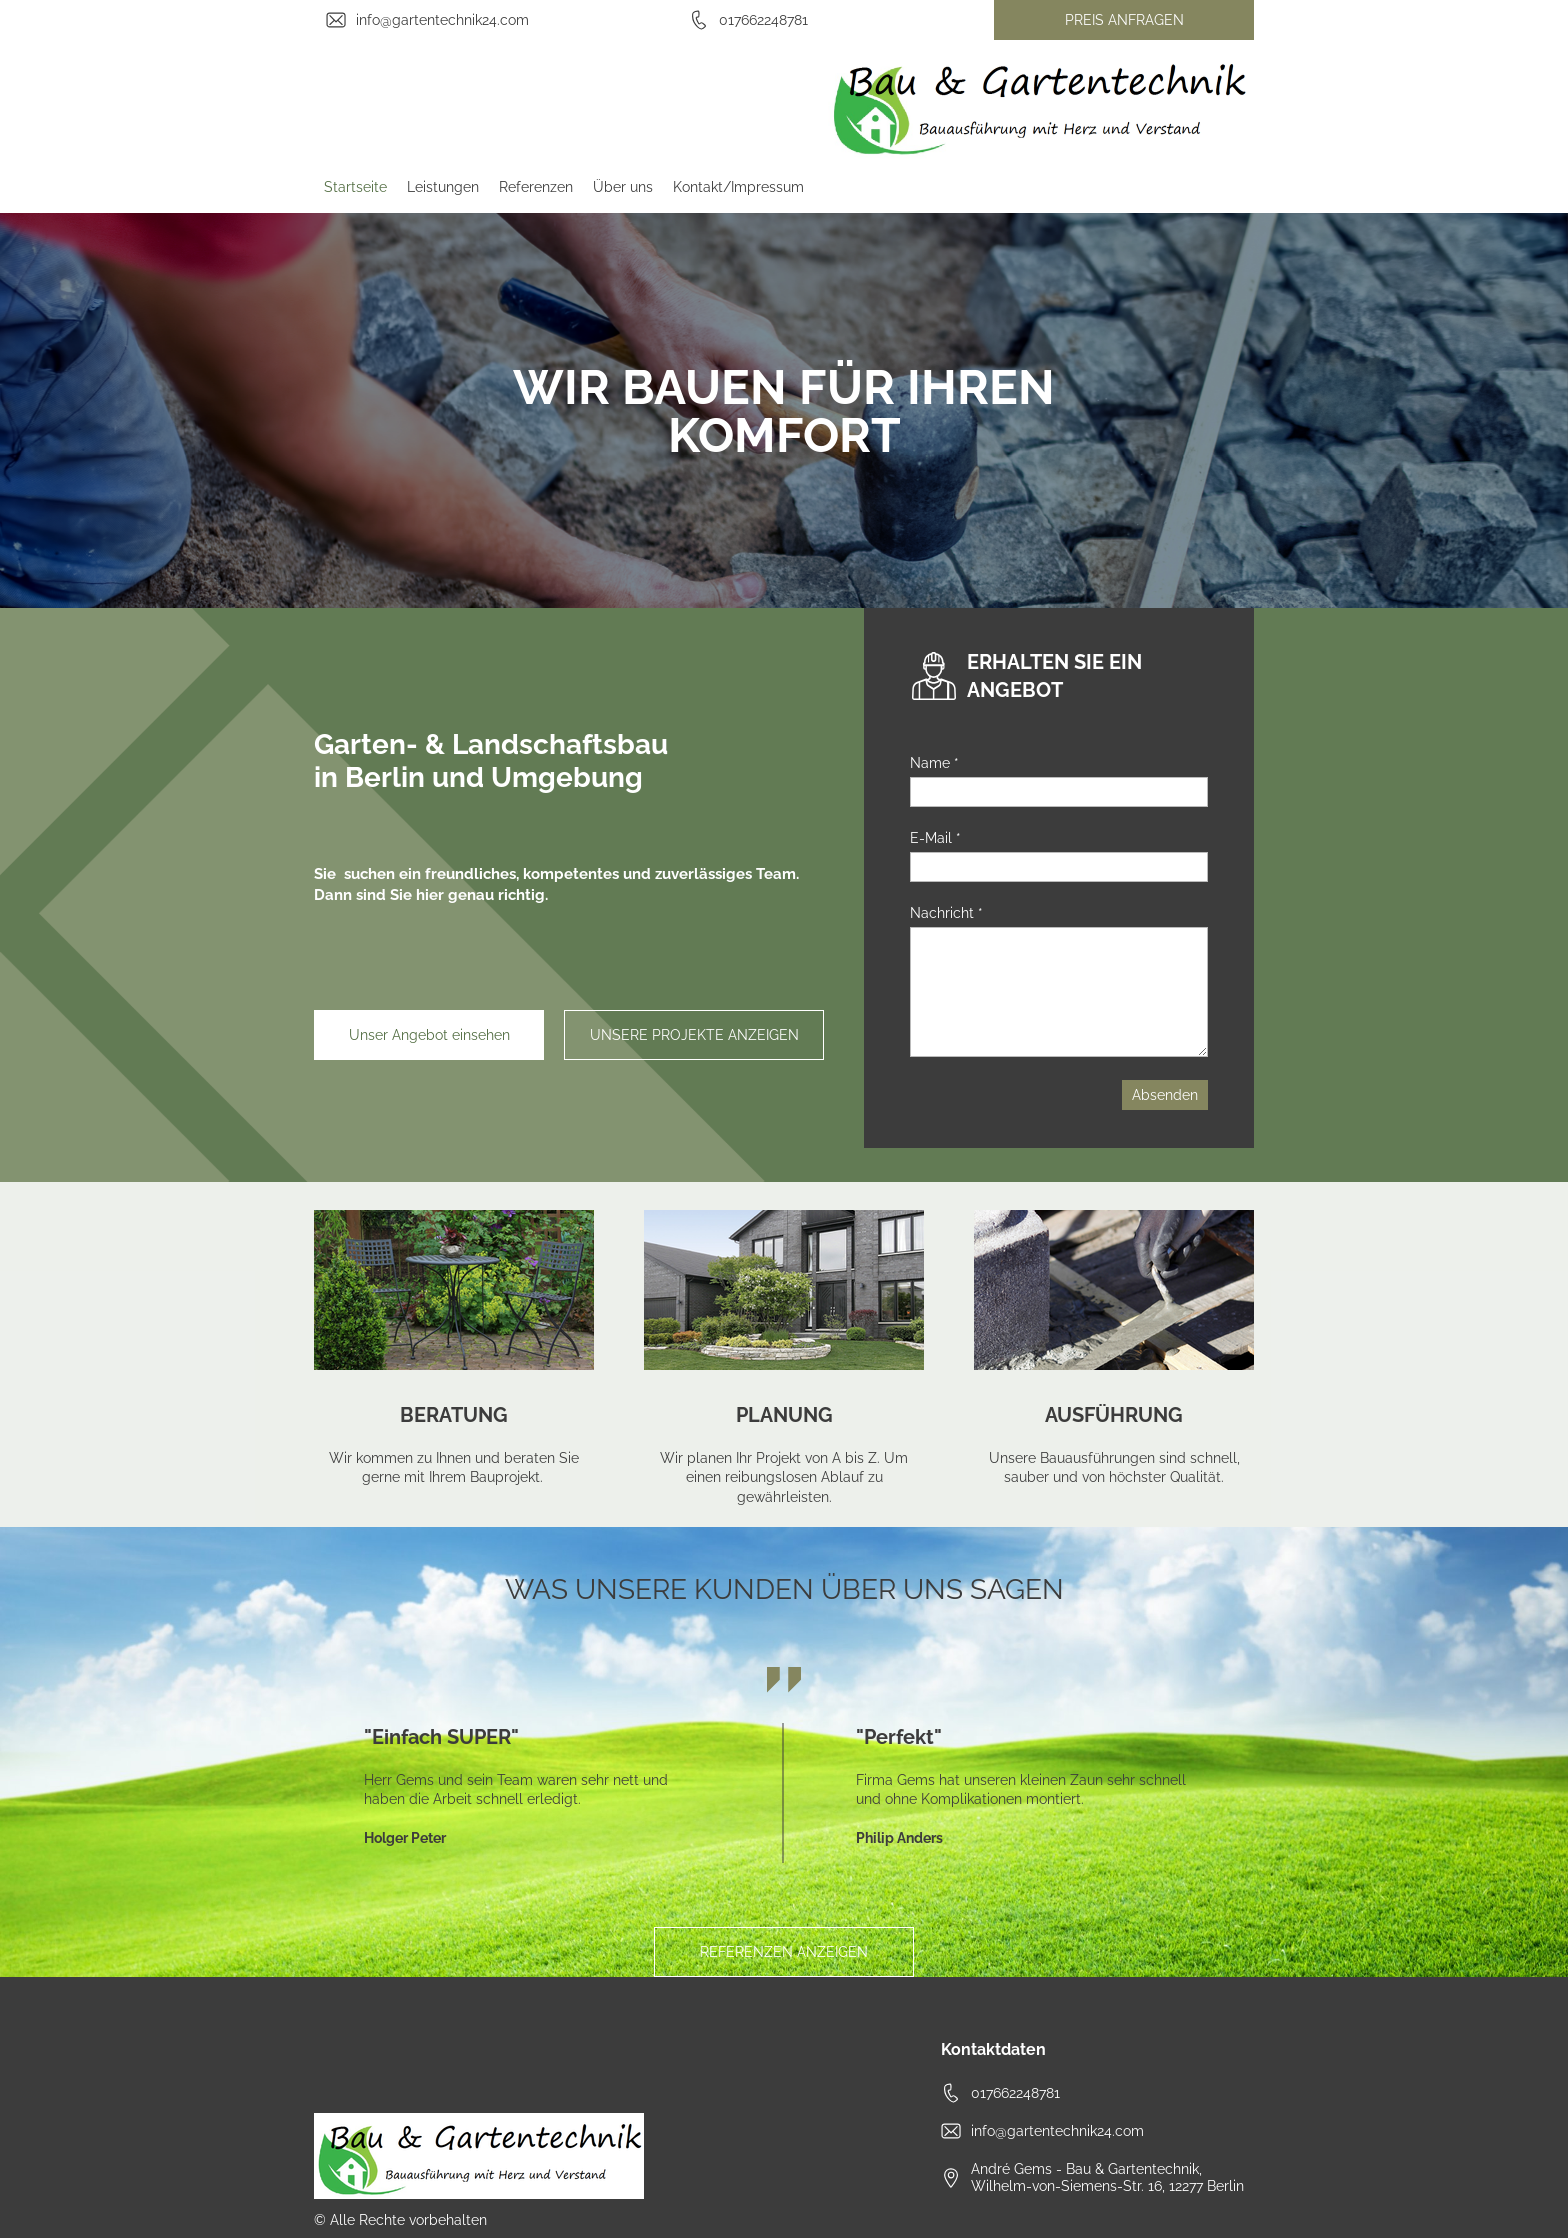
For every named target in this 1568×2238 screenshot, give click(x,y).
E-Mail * (935, 838)
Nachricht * (946, 913)
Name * (934, 763)
